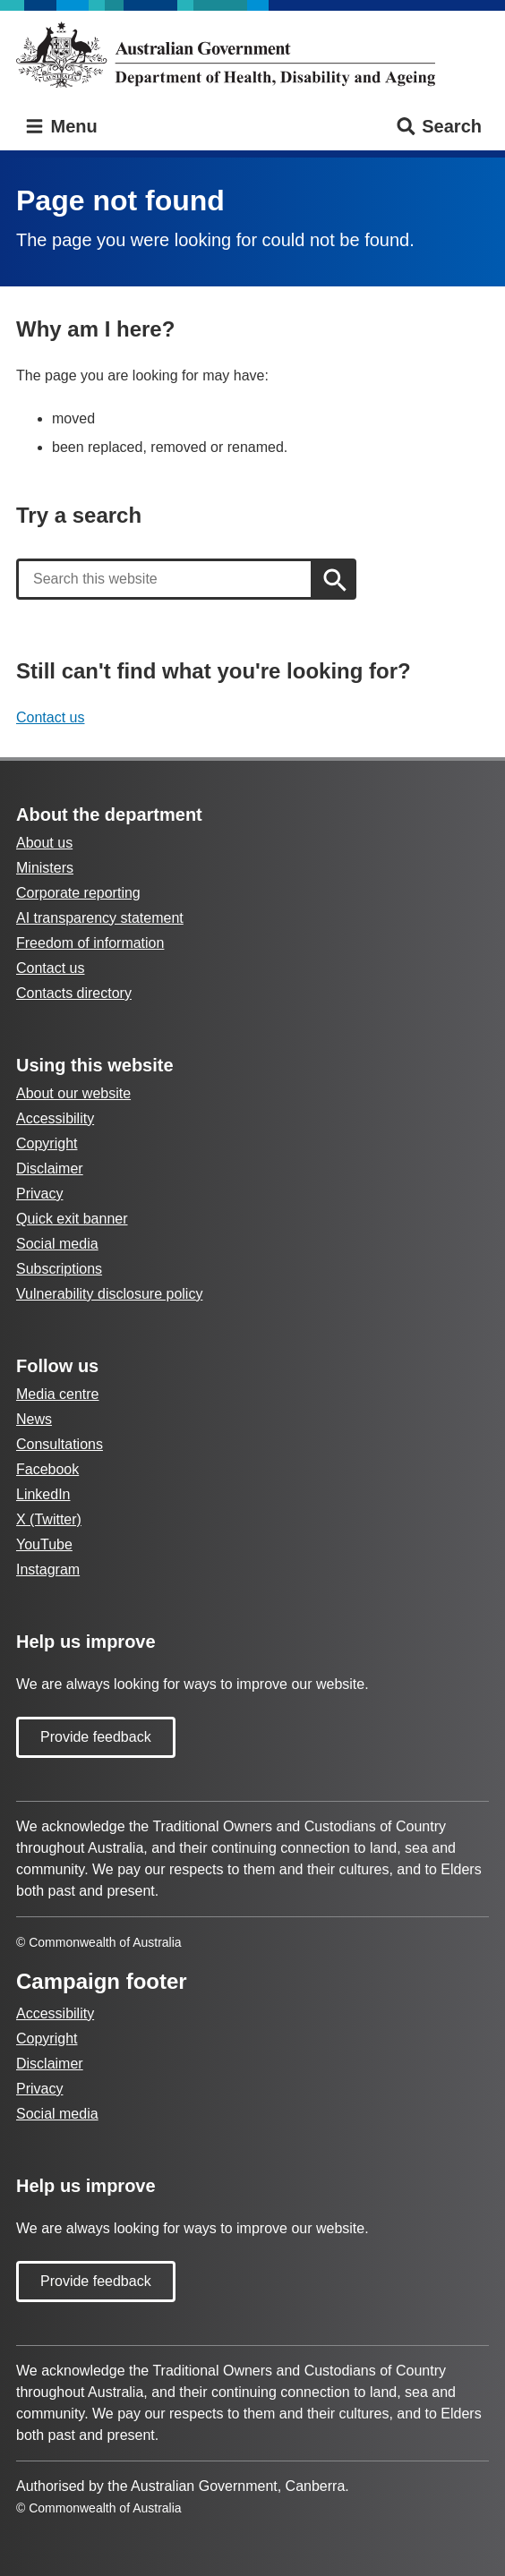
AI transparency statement (100, 917)
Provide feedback (95, 1736)
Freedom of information (90, 943)
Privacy (39, 1193)
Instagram (48, 1569)
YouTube (44, 1544)
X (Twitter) (48, 1519)
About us (44, 842)
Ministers (44, 867)
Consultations (59, 1444)
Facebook (47, 1469)
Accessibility (55, 1118)
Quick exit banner (72, 1218)
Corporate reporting (78, 892)
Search (438, 127)
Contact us (50, 717)
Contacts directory (74, 993)
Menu (60, 127)
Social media (57, 1243)
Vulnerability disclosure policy (109, 1293)
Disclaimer (49, 1168)
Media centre (57, 1394)
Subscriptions (59, 1268)
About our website (73, 1093)
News (34, 1419)
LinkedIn (43, 1494)
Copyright (46, 1143)
